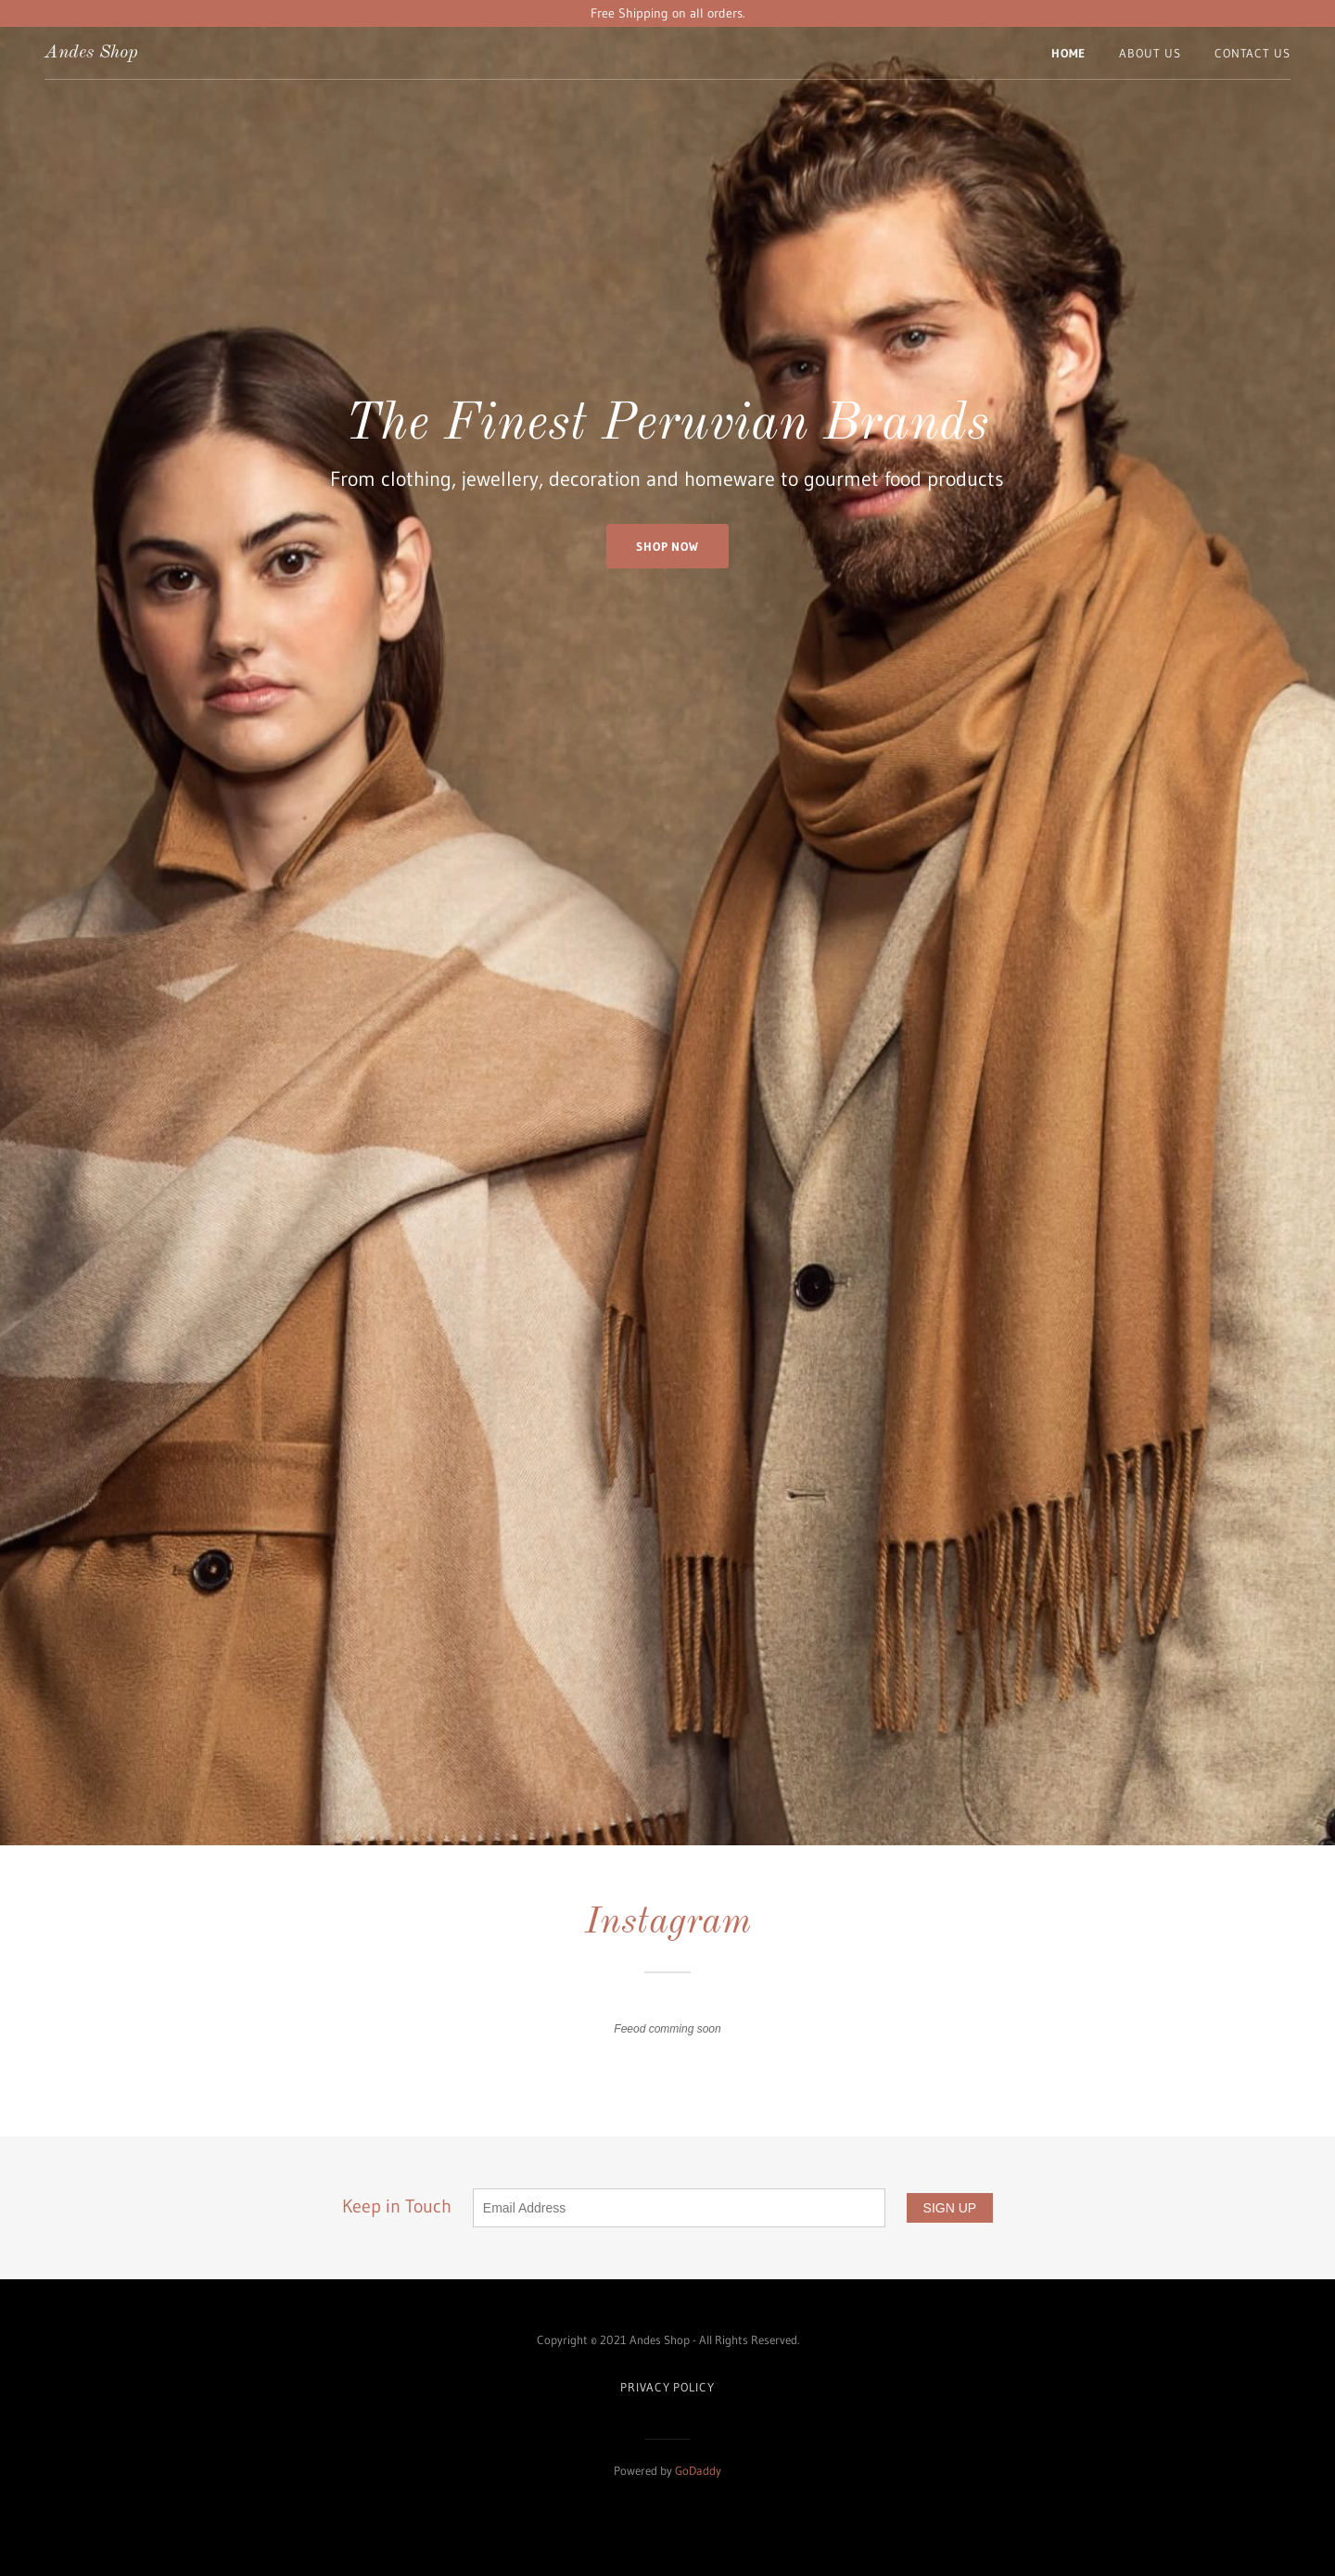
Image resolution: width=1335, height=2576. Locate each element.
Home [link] (1069, 52)
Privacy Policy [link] (667, 2386)
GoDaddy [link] (698, 2470)
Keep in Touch (624, 2206)
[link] (91, 53)
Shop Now (667, 546)
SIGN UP (950, 2207)
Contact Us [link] (1252, 52)
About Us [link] (1149, 52)
